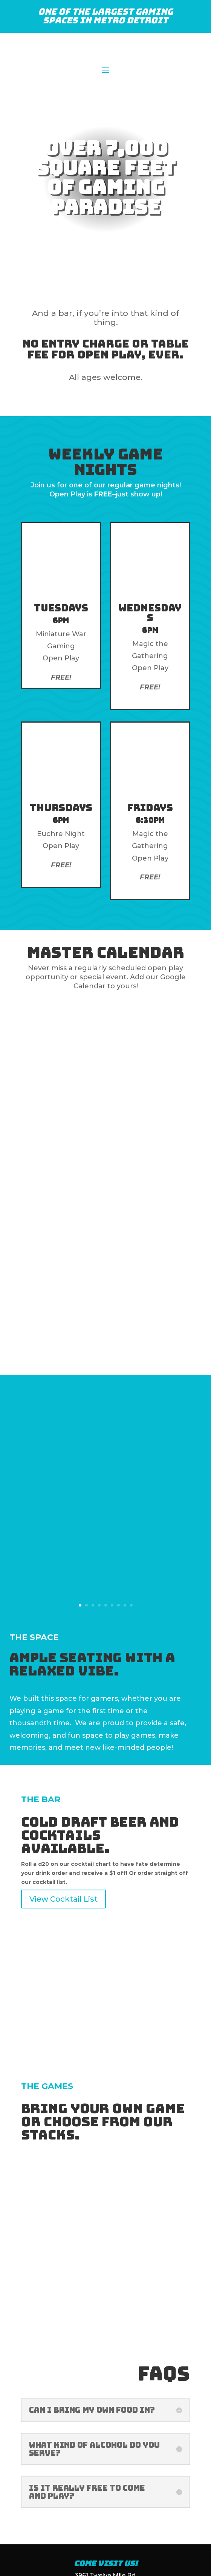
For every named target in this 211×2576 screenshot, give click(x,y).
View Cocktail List (63, 1802)
